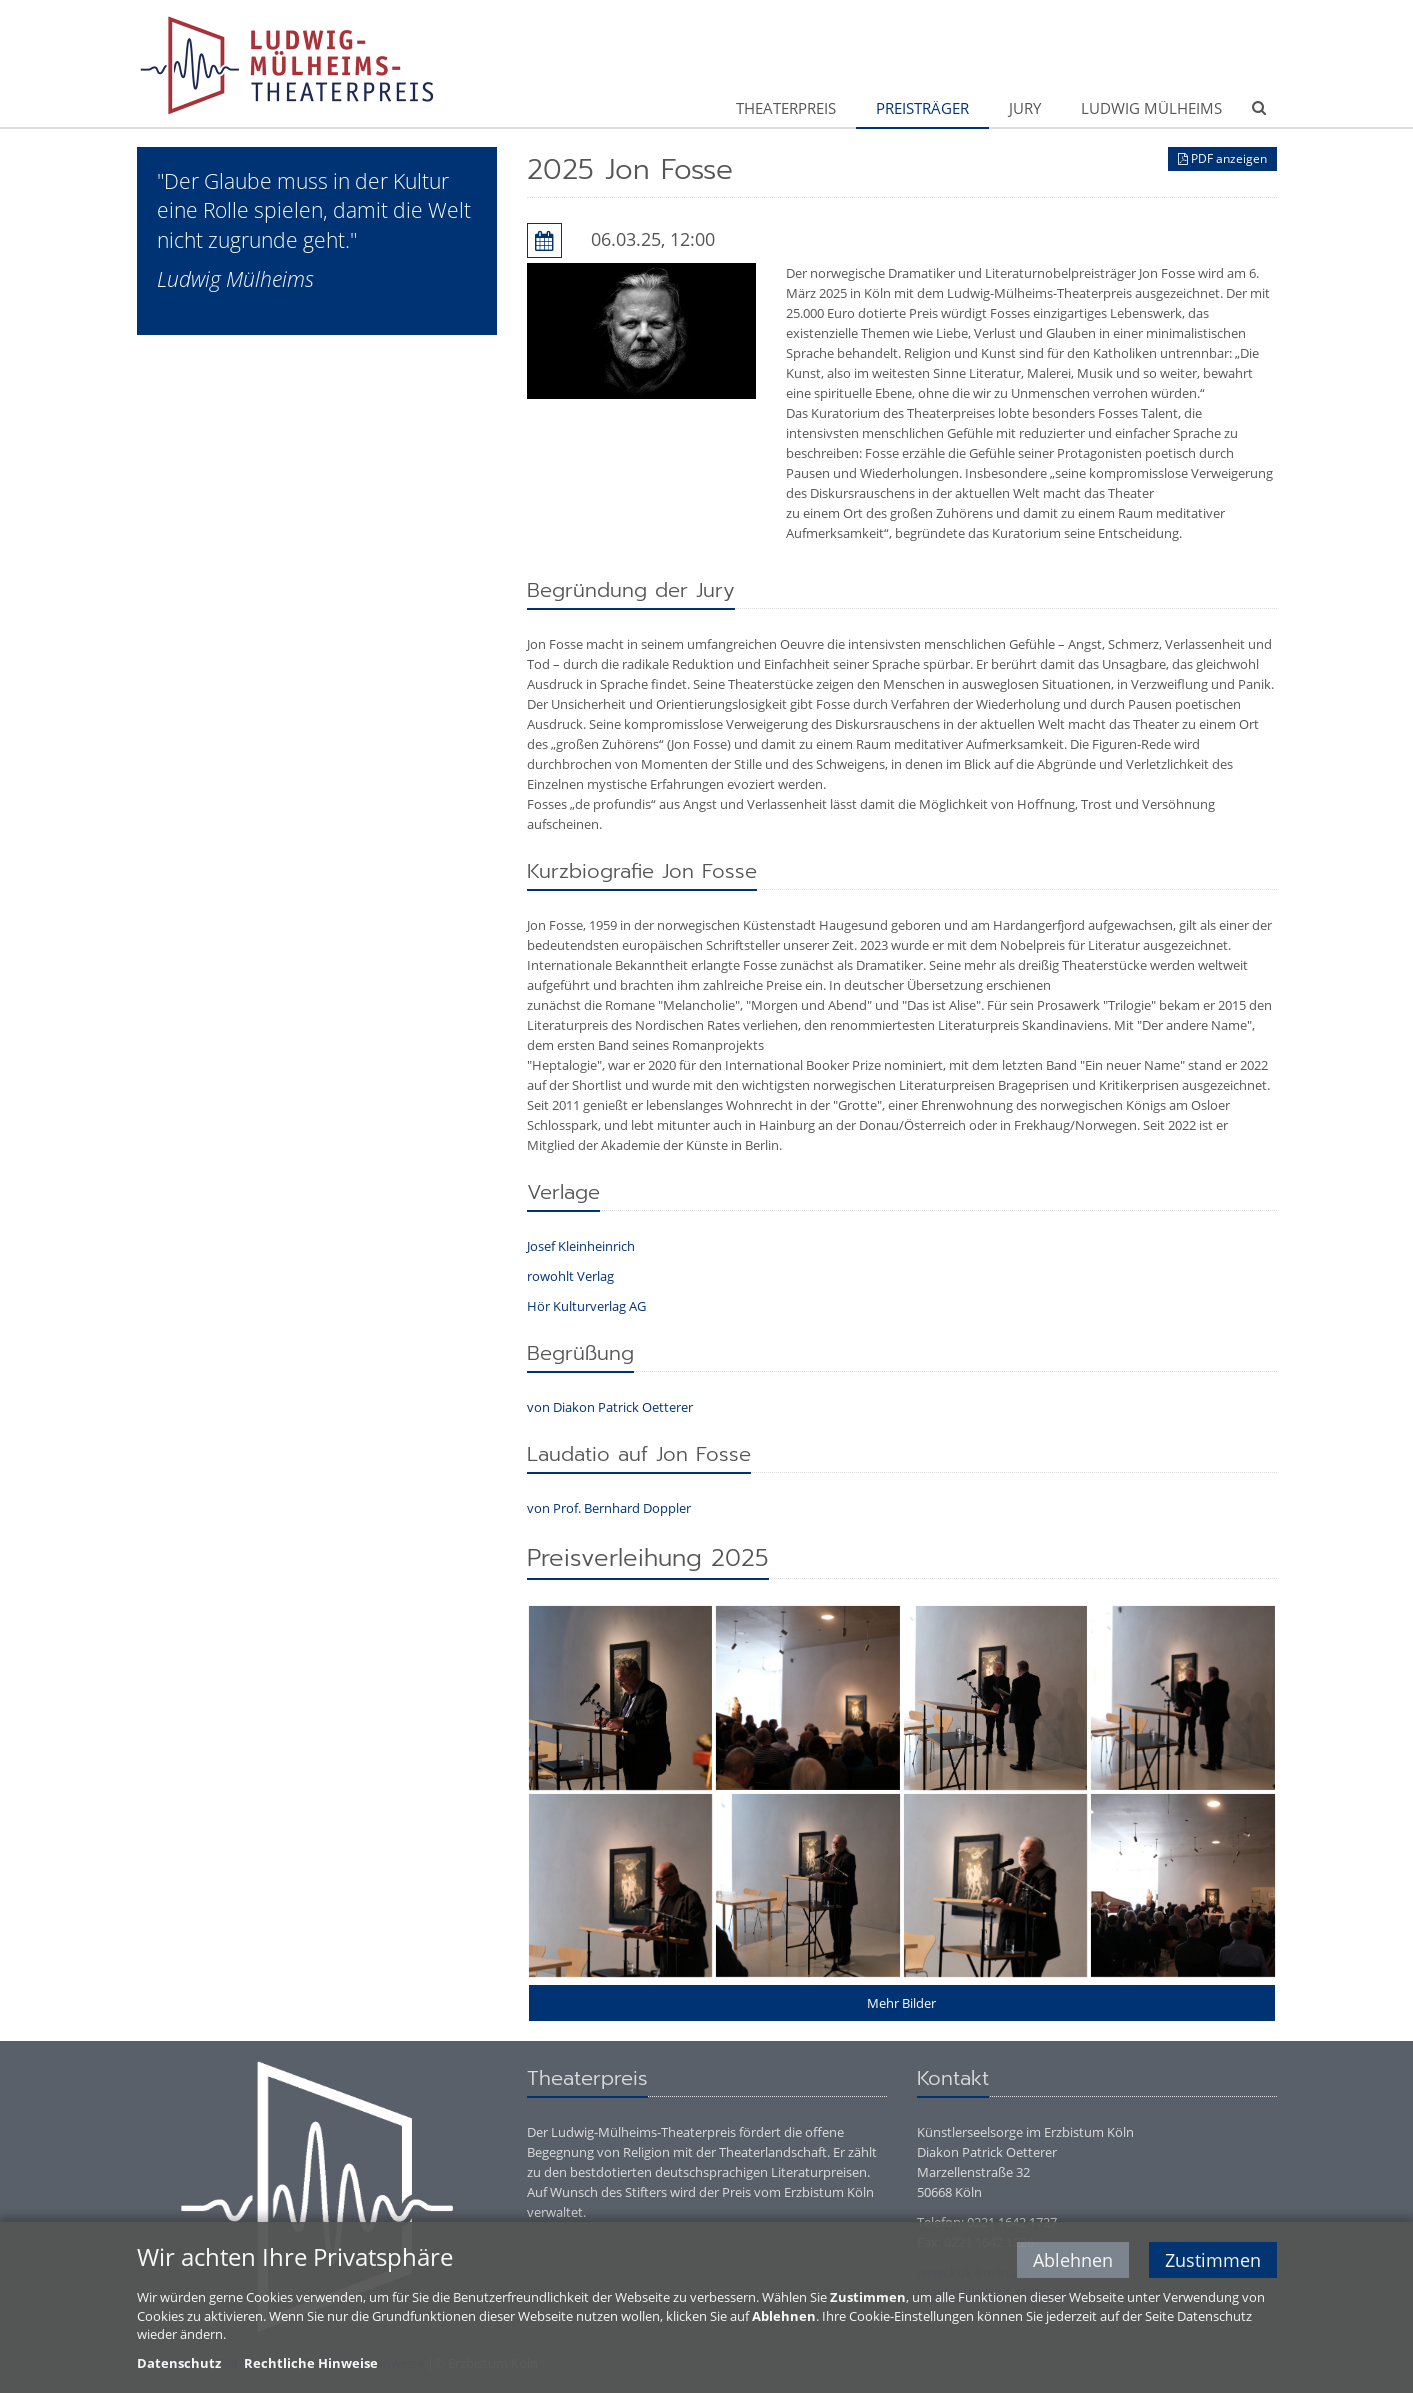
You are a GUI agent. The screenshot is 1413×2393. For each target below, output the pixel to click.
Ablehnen (1073, 2260)
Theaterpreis (786, 108)
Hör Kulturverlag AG (586, 1306)
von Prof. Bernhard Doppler (610, 1508)
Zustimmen (1213, 2260)
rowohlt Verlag (570, 1276)
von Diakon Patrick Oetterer (610, 1407)
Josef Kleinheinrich (581, 1246)
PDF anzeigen (1222, 158)
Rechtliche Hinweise (311, 2363)
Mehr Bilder (901, 2003)
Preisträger (922, 108)
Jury (1025, 108)
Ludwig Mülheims (1151, 108)
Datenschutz (179, 2363)
